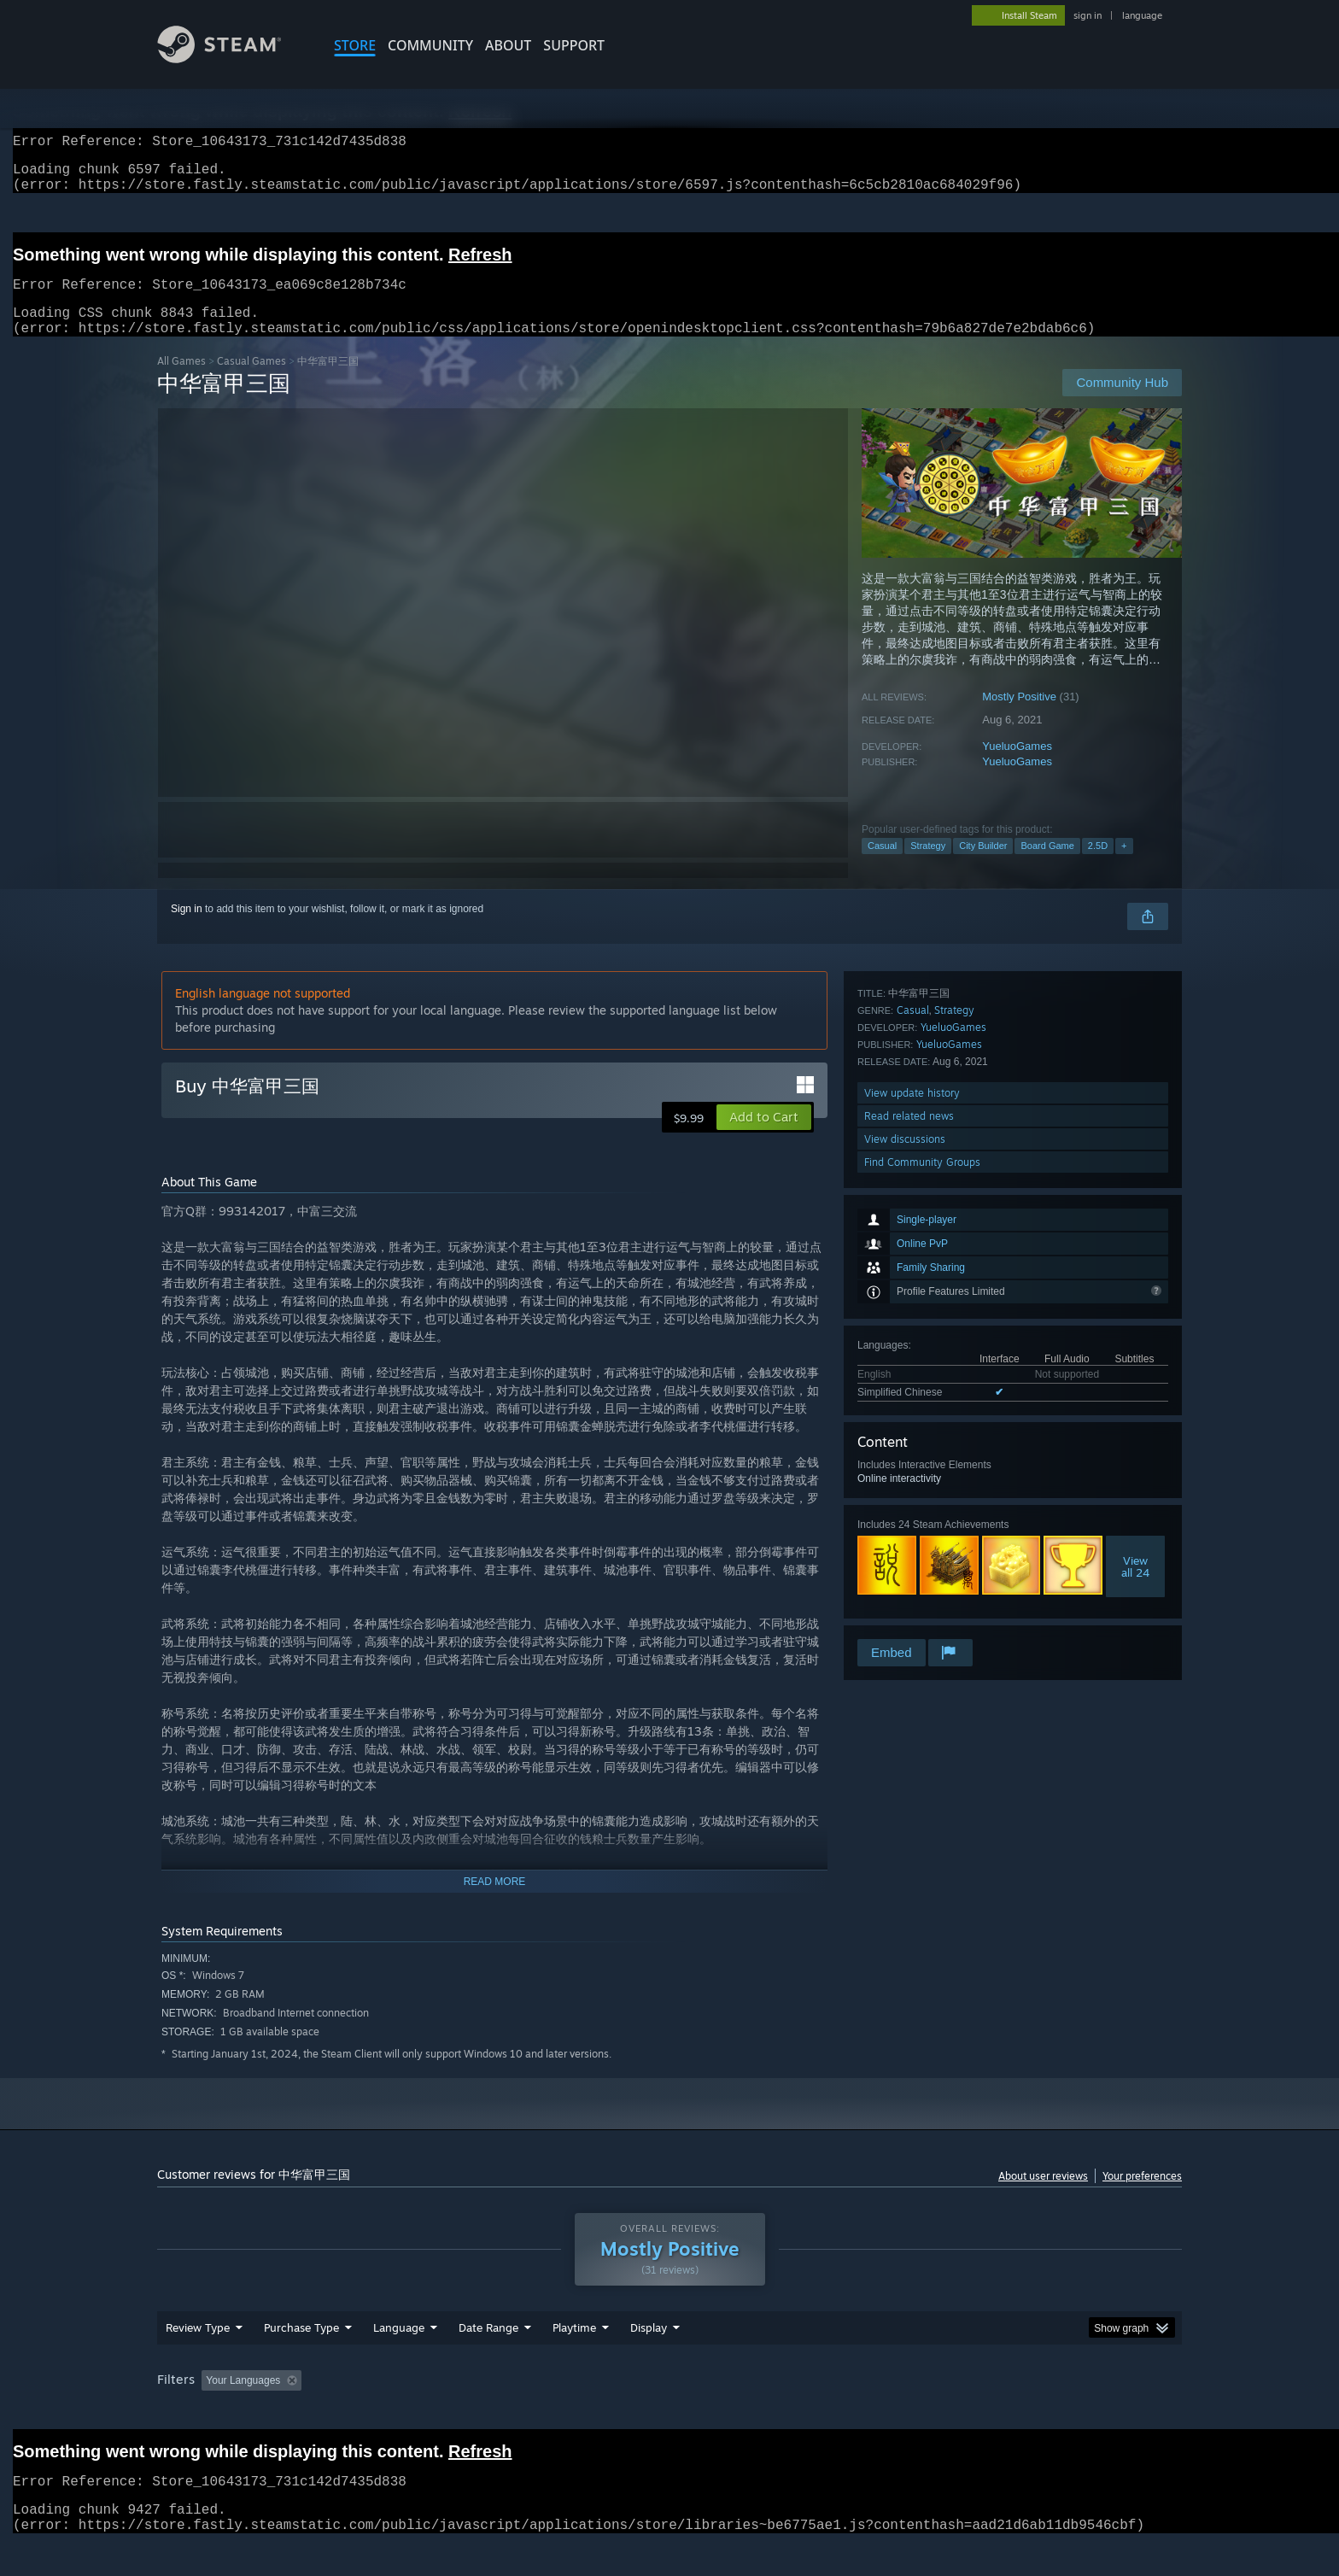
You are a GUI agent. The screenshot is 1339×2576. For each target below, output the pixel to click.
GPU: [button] (958, 2413)
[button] (764, 1137)
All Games (181, 381)
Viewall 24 (1135, 1363)
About (508, 45)
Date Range (488, 2360)
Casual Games (251, 381)
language (1142, 15)
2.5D (1098, 866)
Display (648, 2360)
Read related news (909, 1566)
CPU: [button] (901, 2413)
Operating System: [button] (813, 2413)
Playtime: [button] (548, 2413)
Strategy (927, 866)
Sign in (186, 929)
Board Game (1046, 866)
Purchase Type (301, 2360)
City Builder (983, 866)
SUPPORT (574, 45)
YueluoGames (1017, 766)
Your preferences (1142, 2196)
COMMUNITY (430, 45)
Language (398, 2360)
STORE (355, 45)
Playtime (574, 2360)
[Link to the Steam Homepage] (232, 58)
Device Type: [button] (1032, 2413)
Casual (882, 866)
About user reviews (1043, 2196)
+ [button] (1123, 866)
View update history (912, 1543)
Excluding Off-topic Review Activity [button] (415, 2413)
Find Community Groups (922, 1613)
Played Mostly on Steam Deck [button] (670, 2413)
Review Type (198, 2360)
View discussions (904, 1590)
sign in (1087, 15)
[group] (669, 2414)
